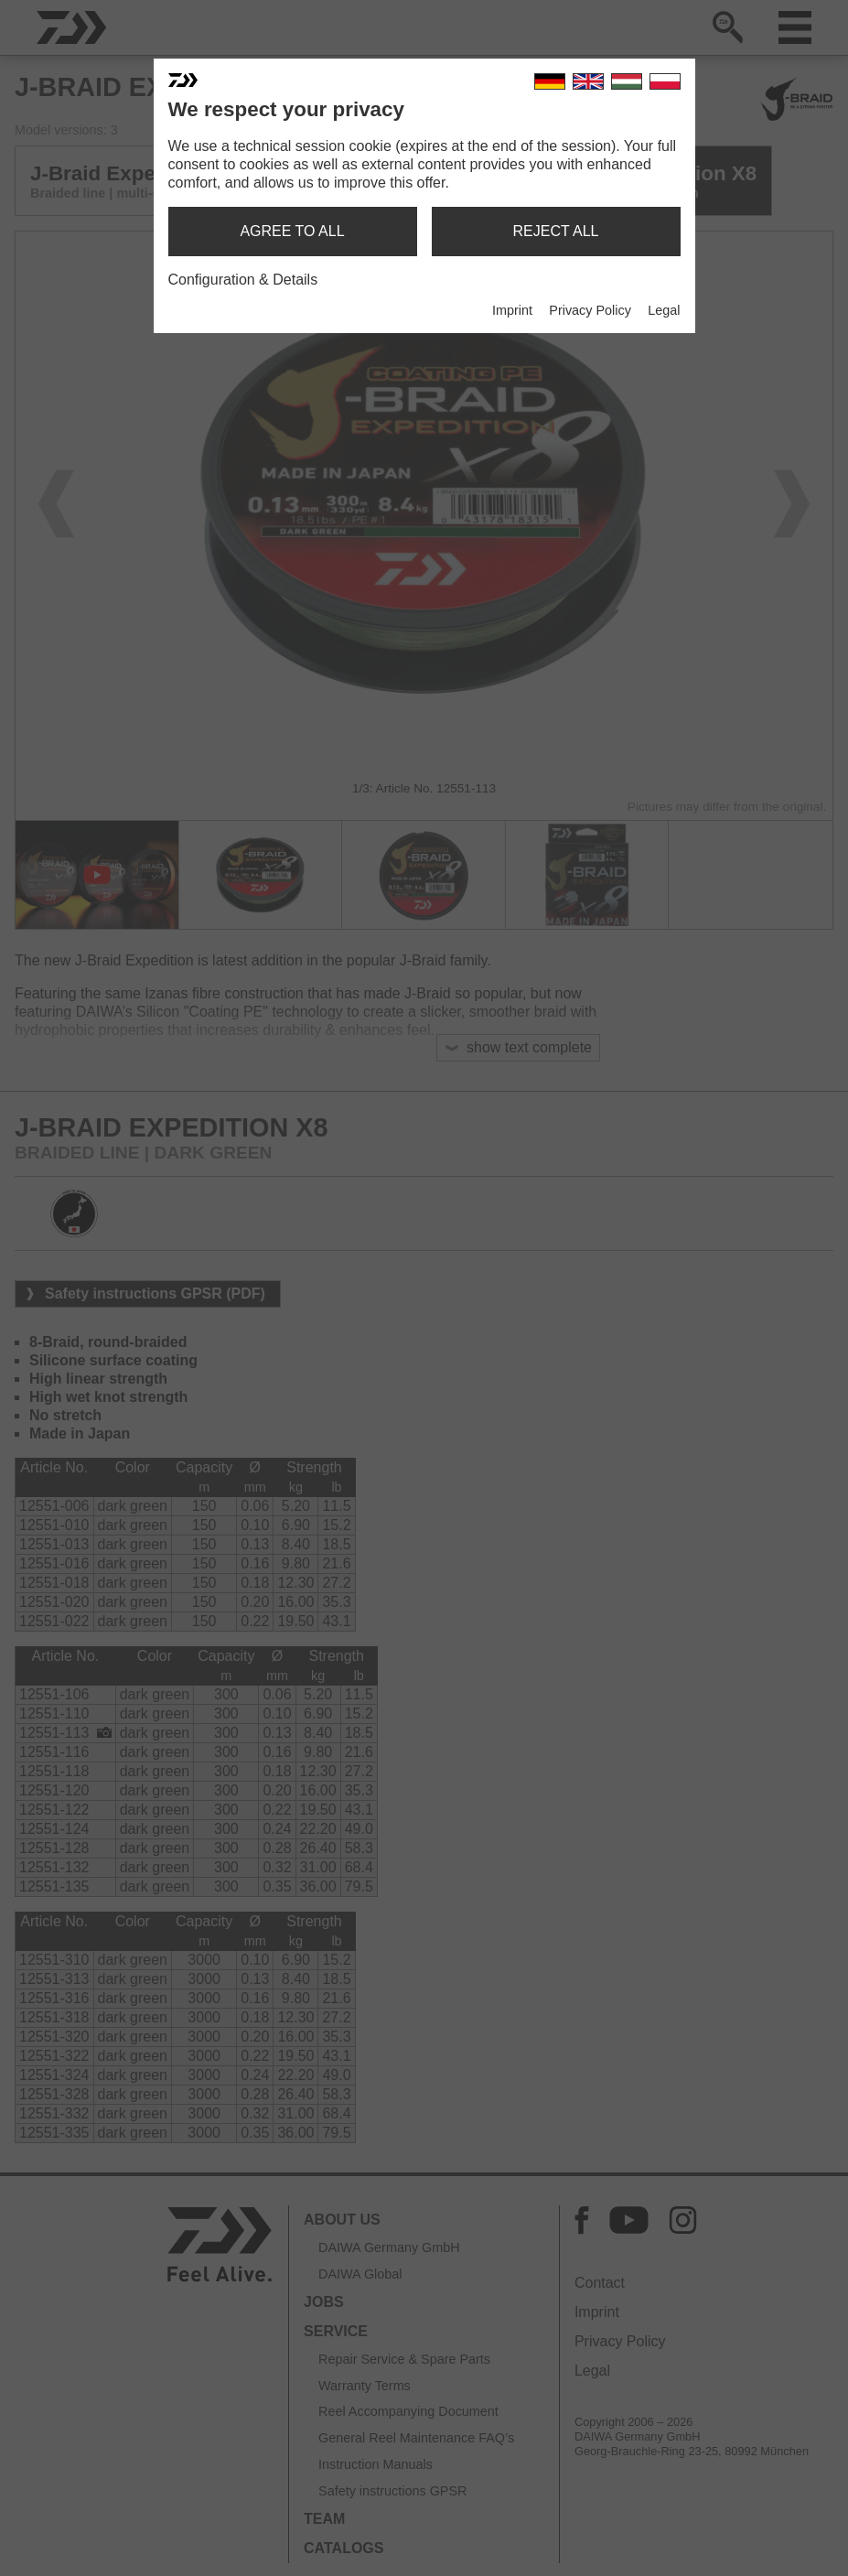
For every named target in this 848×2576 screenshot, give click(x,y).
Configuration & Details (243, 279)
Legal (664, 310)
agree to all (292, 231)
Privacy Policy (590, 310)
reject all (556, 231)
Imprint (512, 310)
